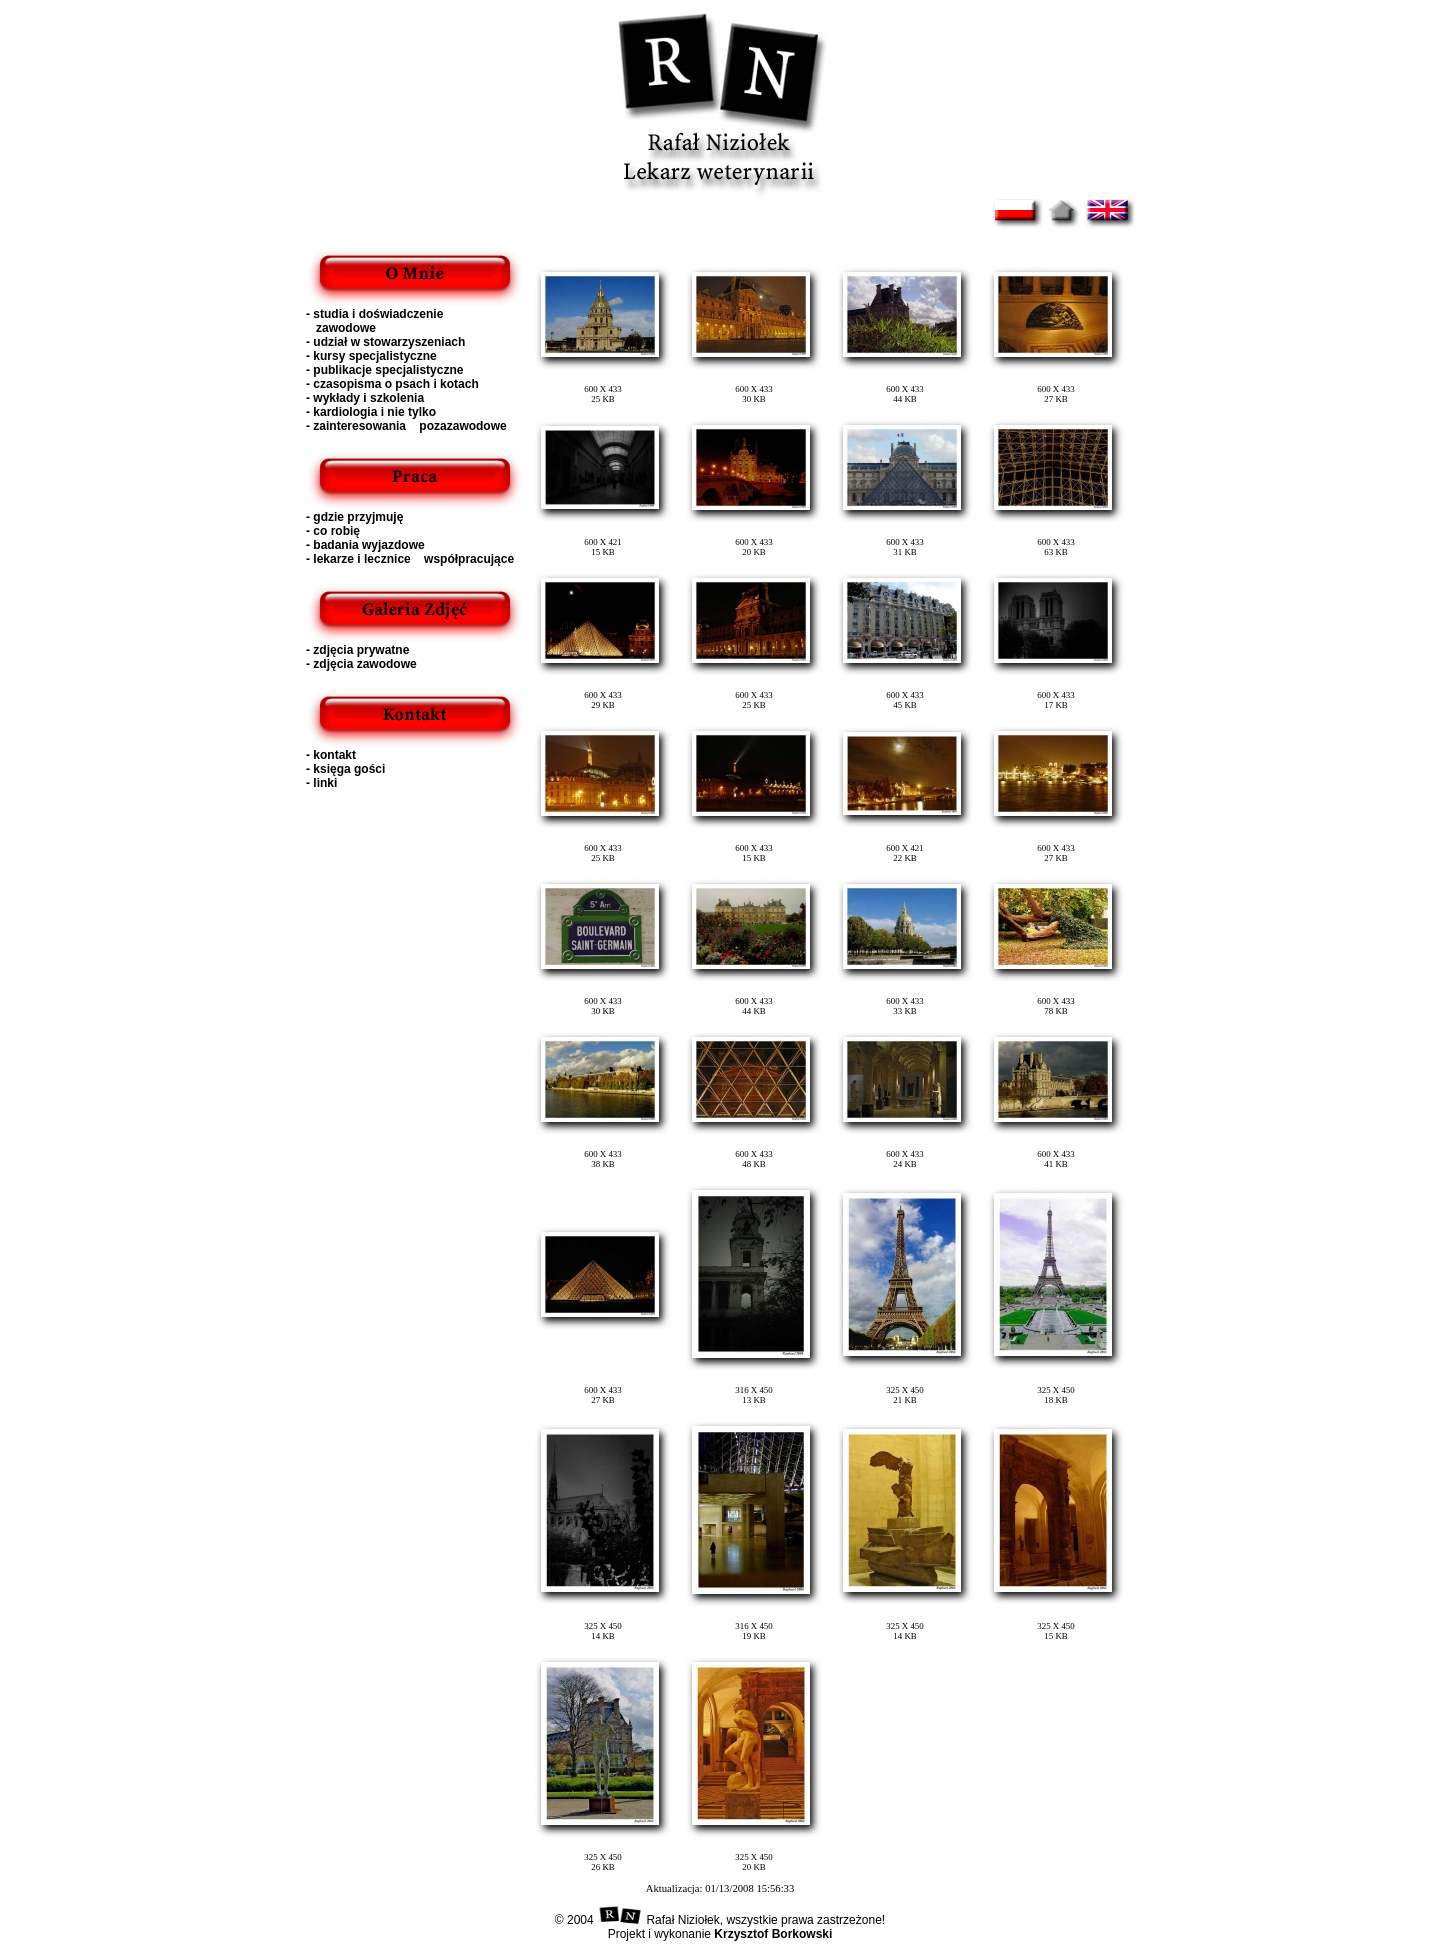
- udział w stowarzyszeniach (385, 342)
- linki (321, 783)
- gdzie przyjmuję (354, 517)
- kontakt (331, 755)
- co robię (333, 531)
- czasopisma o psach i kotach (392, 384)
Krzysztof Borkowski (771, 1934)
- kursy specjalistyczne (371, 356)
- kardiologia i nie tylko (371, 412)
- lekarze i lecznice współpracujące (410, 559)
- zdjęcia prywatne (357, 650)
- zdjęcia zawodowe (361, 664)
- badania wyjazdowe (365, 545)
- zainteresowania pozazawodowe (406, 426)
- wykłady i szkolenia (365, 398)
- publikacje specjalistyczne (384, 370)
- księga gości (345, 769)
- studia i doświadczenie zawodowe (374, 321)
